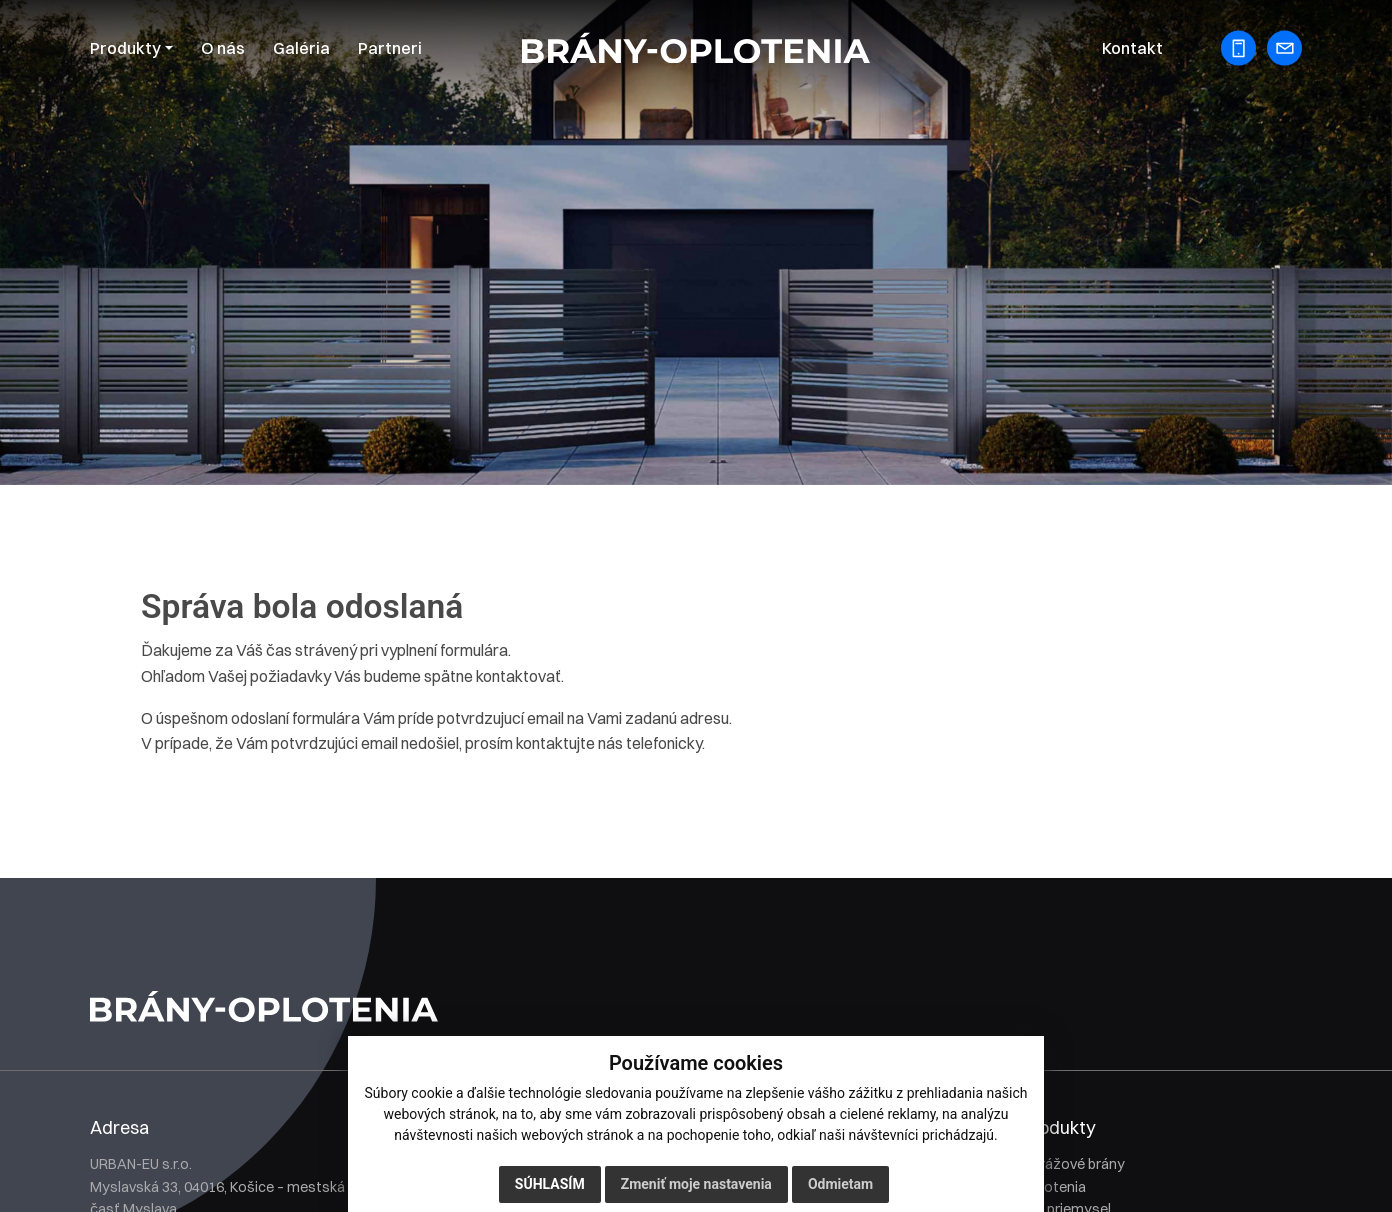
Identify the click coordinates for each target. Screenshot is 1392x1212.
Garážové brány (1073, 1164)
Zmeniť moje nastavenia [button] (696, 1185)
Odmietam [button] (840, 1185)
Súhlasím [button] (550, 1185)
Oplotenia (1054, 1187)
